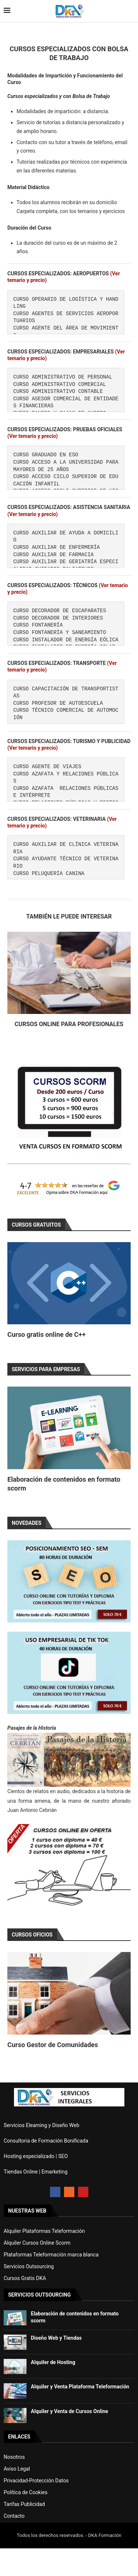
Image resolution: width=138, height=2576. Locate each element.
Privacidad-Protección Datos (36, 2480)
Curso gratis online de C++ (46, 1334)
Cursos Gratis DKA (25, 2278)
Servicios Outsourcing (29, 2266)
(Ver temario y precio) (32, 436)
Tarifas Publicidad (24, 2504)
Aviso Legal (17, 2469)
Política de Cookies (25, 2492)
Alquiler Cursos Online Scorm (37, 2243)
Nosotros (14, 2457)
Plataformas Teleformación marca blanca (51, 2255)
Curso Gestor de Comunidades (52, 2045)
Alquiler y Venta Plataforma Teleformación (80, 2386)
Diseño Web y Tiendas (56, 2338)
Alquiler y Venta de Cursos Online (69, 2411)
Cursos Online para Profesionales (69, 1024)
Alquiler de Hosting (53, 2362)
